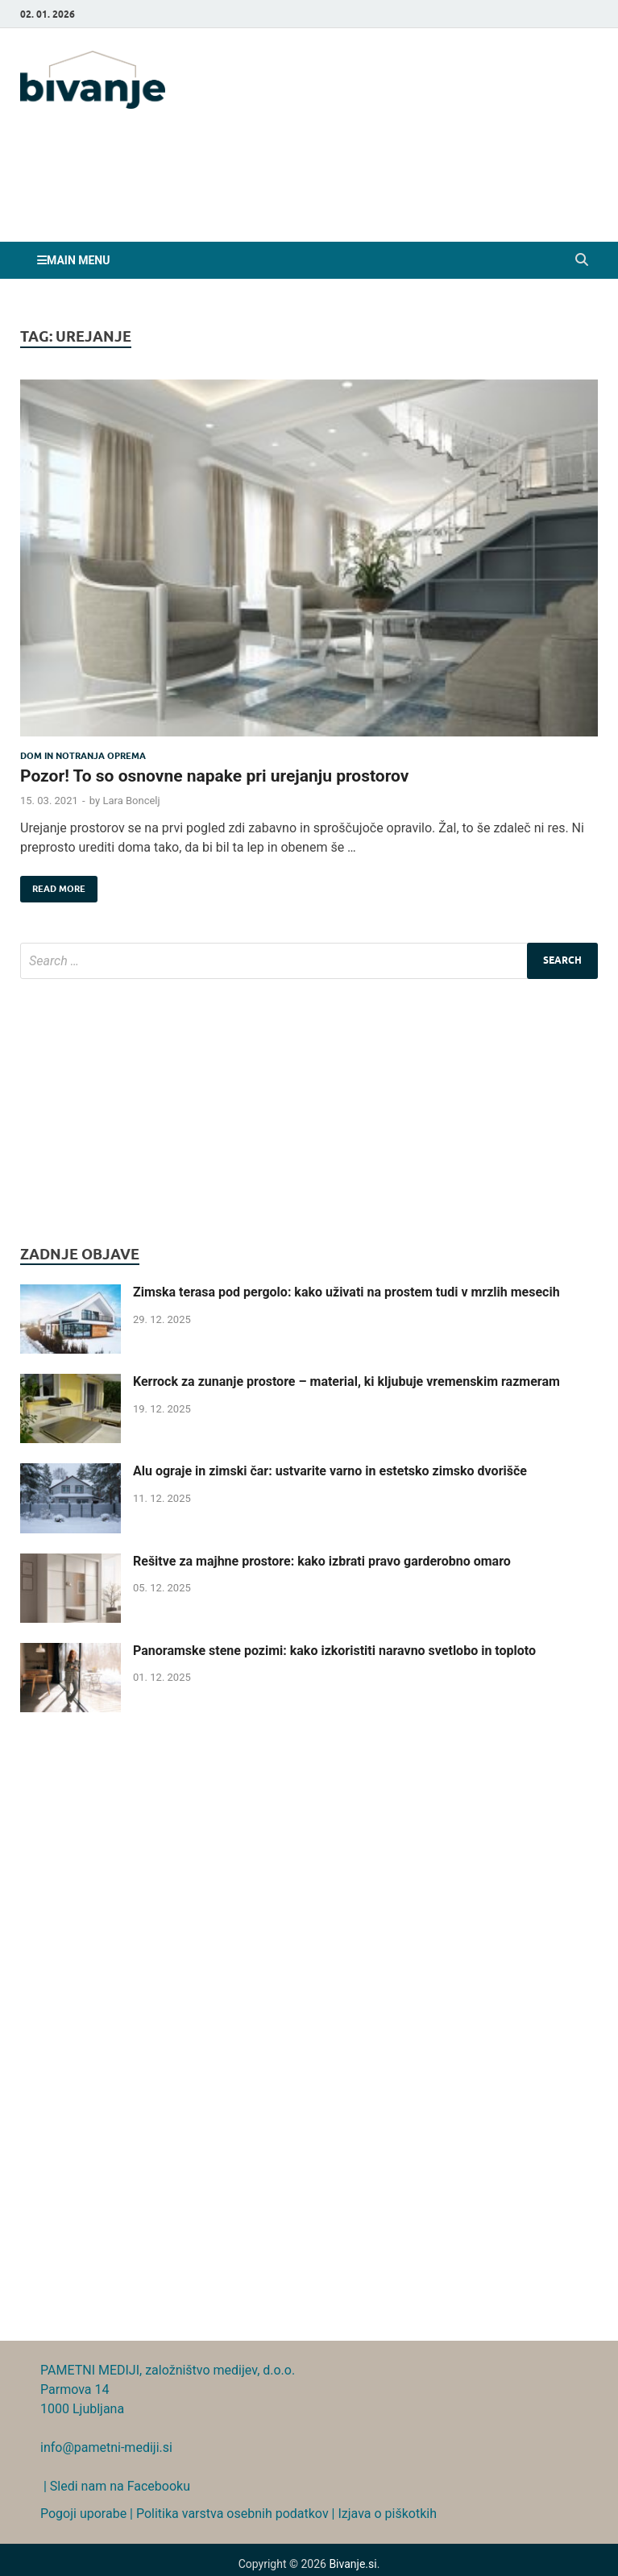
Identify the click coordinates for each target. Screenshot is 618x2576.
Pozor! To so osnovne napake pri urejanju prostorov (214, 776)
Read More (52, 885)
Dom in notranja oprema (83, 755)
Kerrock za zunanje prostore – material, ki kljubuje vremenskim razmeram (346, 1381)
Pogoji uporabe (83, 2513)
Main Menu (78, 260)
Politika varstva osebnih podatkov (232, 2513)
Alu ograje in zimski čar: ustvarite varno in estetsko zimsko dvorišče (330, 1471)
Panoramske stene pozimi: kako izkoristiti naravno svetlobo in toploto (334, 1650)
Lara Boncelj (131, 800)
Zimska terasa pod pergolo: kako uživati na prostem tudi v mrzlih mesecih (346, 1292)
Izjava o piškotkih (387, 2513)
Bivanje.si (352, 2563)
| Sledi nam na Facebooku (115, 2486)
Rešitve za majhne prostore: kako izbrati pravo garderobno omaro (322, 1561)
